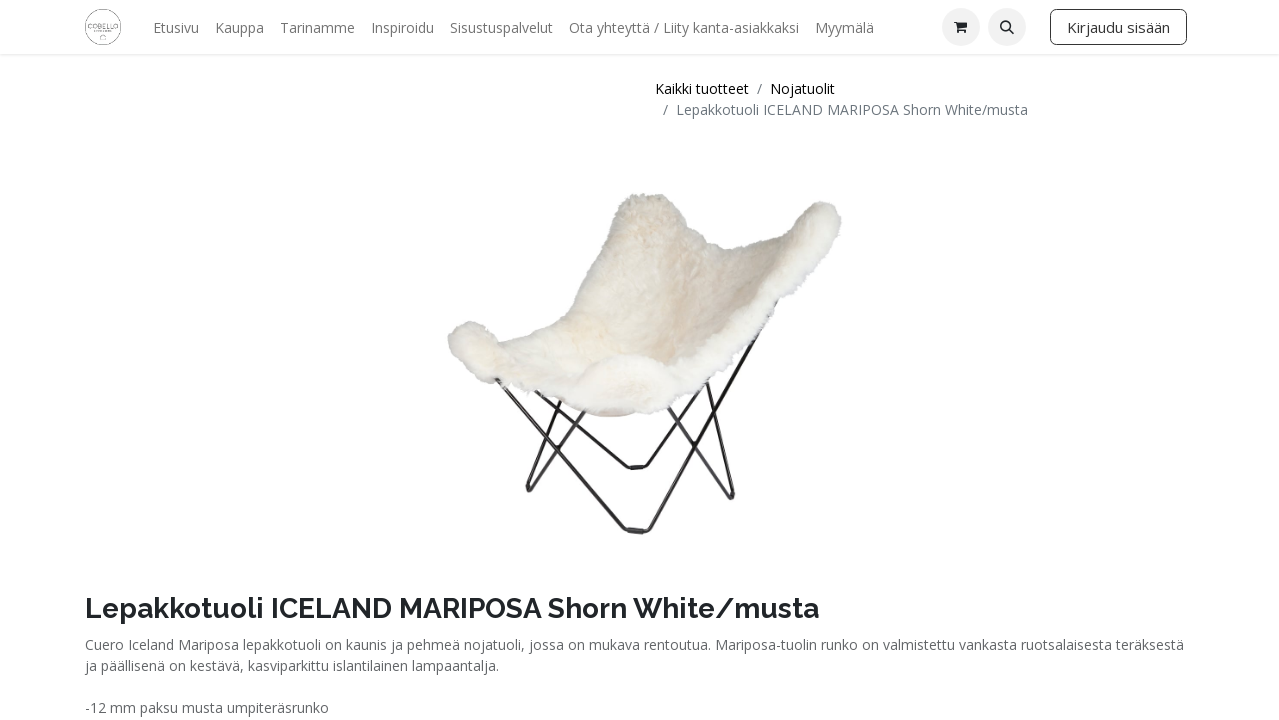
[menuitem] (176, 27)
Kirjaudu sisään (1118, 27)
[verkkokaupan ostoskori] (961, 27)
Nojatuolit (802, 88)
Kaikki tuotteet (702, 88)
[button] (1007, 27)
